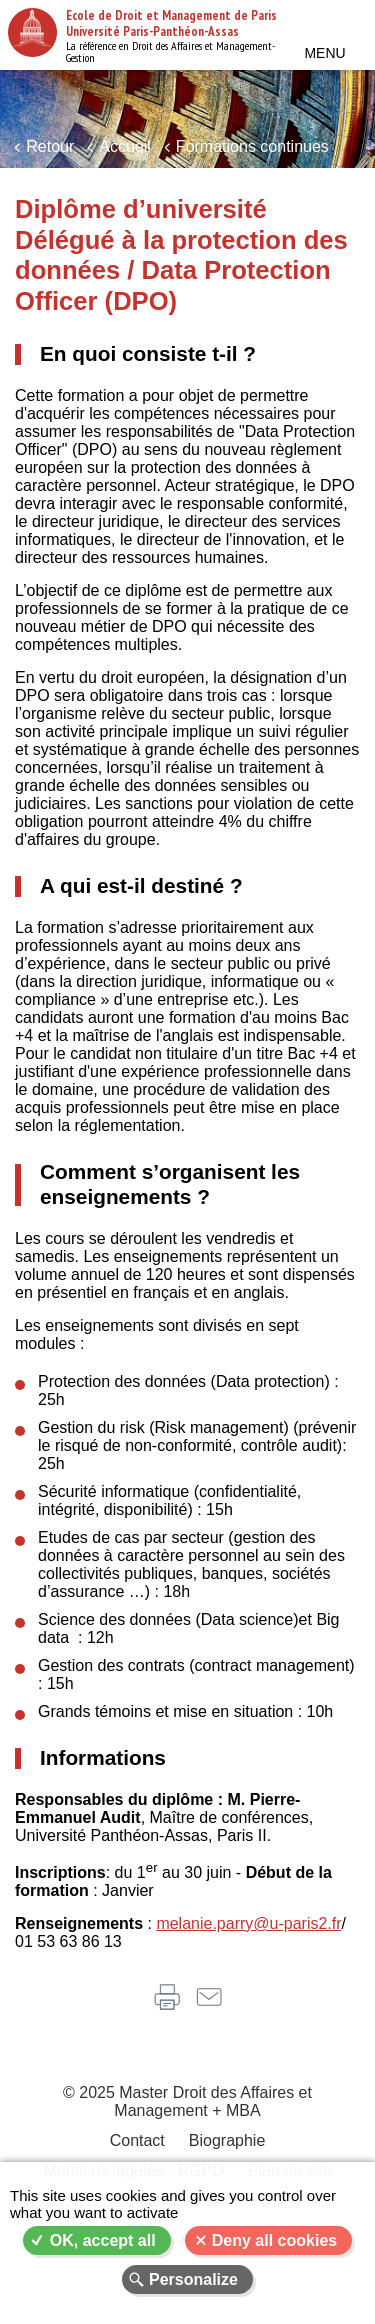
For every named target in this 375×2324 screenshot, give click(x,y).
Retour (50, 146)
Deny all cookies (274, 2240)
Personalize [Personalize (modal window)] (193, 2279)
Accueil (125, 146)
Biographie (227, 2140)
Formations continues (252, 146)
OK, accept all (103, 2240)
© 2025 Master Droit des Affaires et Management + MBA (187, 2101)
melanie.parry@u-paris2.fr (248, 1923)
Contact (137, 2140)
